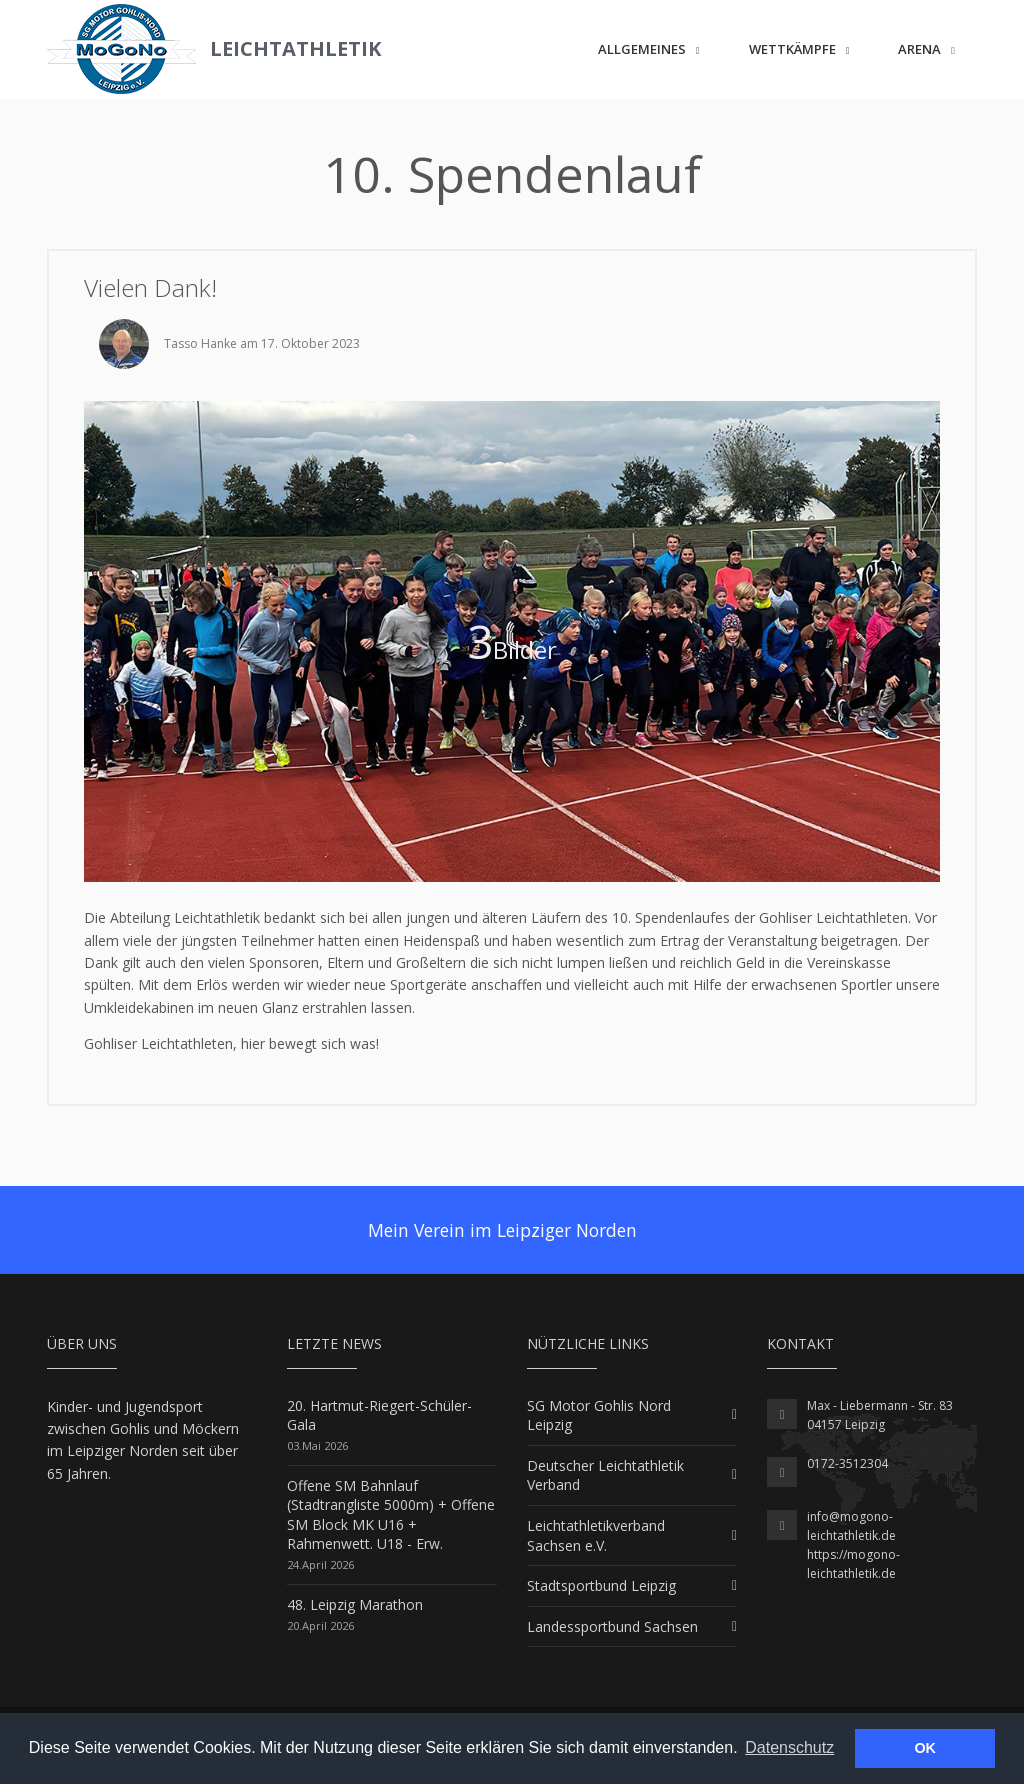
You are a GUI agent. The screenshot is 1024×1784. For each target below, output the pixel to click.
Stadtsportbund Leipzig (601, 1585)
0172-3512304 (847, 1463)
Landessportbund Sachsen (612, 1626)
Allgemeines (642, 49)
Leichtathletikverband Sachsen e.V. (596, 1535)
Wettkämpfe (792, 49)
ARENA (919, 49)
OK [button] (925, 1748)
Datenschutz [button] (789, 1747)
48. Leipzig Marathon (355, 1604)
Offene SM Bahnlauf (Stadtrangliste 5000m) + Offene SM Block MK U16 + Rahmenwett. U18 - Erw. (391, 1515)
